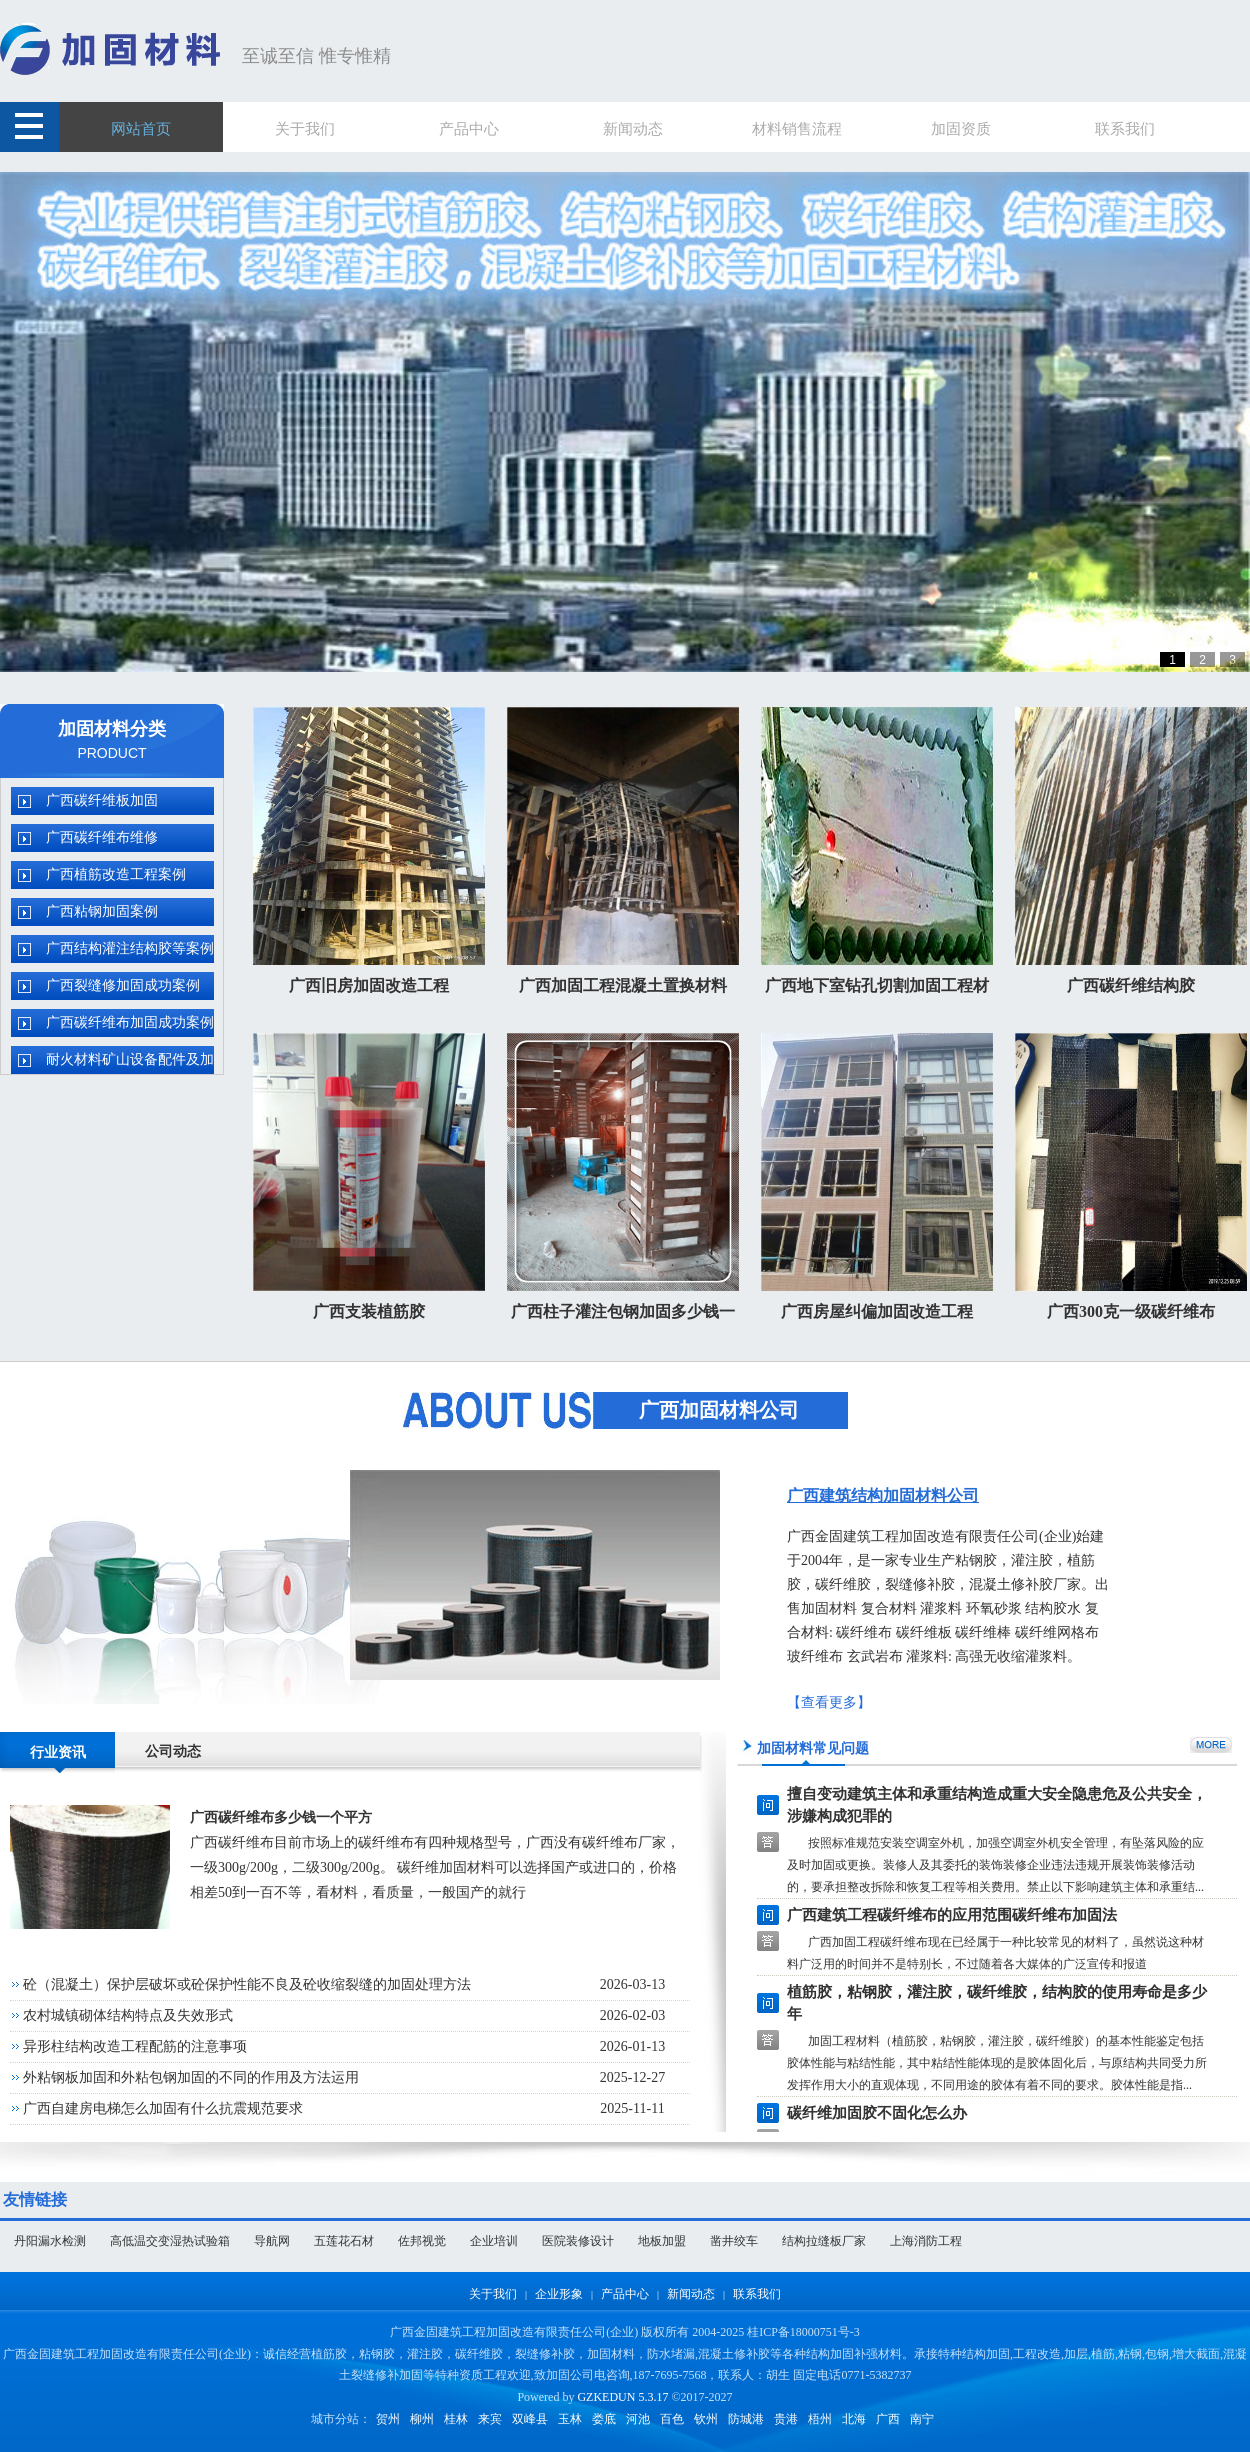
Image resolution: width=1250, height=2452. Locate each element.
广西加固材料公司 (719, 1410)
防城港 (746, 2419)
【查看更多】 (829, 1702)
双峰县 (530, 2419)
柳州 (422, 2419)
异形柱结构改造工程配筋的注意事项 (135, 2046)
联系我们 (757, 2294)
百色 (672, 2419)
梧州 (820, 2419)
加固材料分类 (112, 729)
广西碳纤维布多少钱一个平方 (281, 1817)
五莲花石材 (344, 2241)
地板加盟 (662, 2241)
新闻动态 (691, 2294)
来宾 (490, 2419)
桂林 (456, 2419)
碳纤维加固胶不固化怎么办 (877, 2113)
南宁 (922, 2419)
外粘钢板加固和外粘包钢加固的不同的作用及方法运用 (191, 2077)
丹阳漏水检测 (50, 2241)
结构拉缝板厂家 (824, 2241)
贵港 (786, 2419)
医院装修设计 (578, 2241)
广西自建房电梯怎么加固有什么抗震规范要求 (163, 2108)
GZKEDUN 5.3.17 (622, 2397)
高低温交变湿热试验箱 (170, 2241)
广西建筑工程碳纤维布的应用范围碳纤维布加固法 (952, 1915)
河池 (638, 2419)
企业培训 (494, 2241)
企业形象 (559, 2294)
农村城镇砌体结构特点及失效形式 (128, 2015)
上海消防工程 (926, 2241)
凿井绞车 (734, 2241)
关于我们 (493, 2294)
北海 (854, 2419)
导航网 (272, 2241)
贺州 (388, 2419)
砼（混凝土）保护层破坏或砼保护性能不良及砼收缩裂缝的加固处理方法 (247, 1984)
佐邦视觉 (422, 2241)
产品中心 (625, 2294)
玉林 (570, 2419)
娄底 (604, 2419)
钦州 (706, 2419)
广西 (888, 2419)
